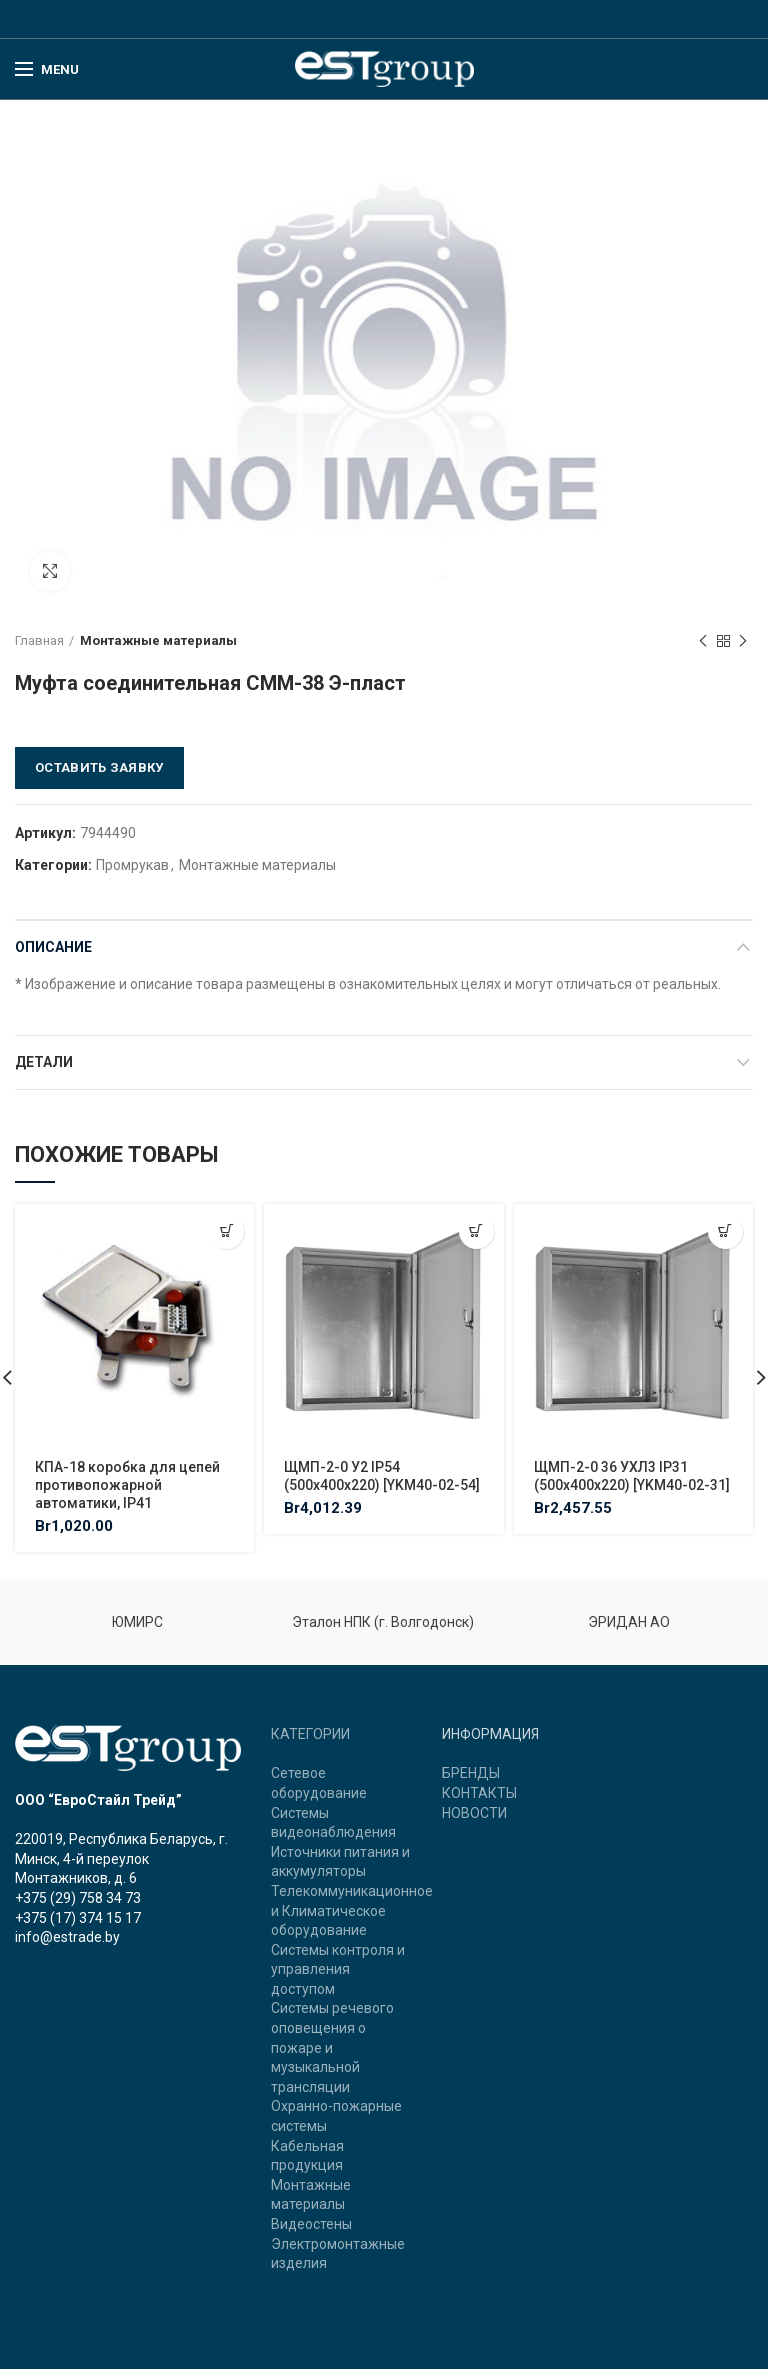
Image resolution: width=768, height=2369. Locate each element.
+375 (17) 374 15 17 (78, 1918)
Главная (39, 640)
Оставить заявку (99, 767)
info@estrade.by (67, 1937)
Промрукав (132, 865)
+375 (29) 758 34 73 (78, 1898)
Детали (44, 1062)
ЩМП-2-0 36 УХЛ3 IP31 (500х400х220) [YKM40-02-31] (632, 1476)
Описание (53, 947)
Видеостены (311, 2224)
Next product (743, 642)
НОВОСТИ (474, 1813)
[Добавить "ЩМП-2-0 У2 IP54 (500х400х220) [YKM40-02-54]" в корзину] (476, 1231)
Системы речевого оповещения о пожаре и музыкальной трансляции (332, 2047)
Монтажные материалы (158, 640)
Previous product (703, 642)
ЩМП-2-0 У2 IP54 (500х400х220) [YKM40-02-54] (382, 1476)
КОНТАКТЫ (479, 1793)
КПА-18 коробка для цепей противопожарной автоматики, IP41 (127, 1485)
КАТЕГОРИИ (310, 1734)
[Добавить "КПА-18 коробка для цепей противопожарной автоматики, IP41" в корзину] (226, 1231)
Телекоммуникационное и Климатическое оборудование (352, 1910)
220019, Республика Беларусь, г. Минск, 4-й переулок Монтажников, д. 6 (121, 1858)
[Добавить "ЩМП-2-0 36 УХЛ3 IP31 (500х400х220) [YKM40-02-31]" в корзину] (725, 1231)
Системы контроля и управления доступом (338, 1969)
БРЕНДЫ (471, 1773)
